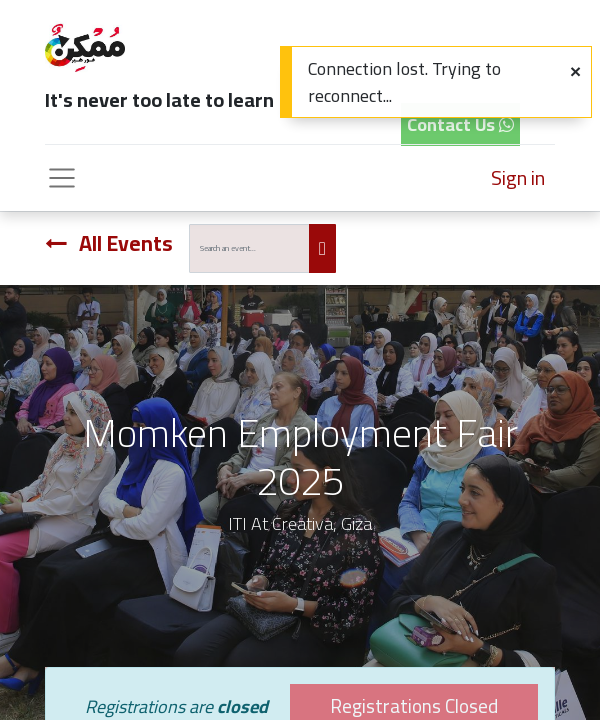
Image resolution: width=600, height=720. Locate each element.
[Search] (322, 248)
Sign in (518, 177)
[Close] (575, 71)
